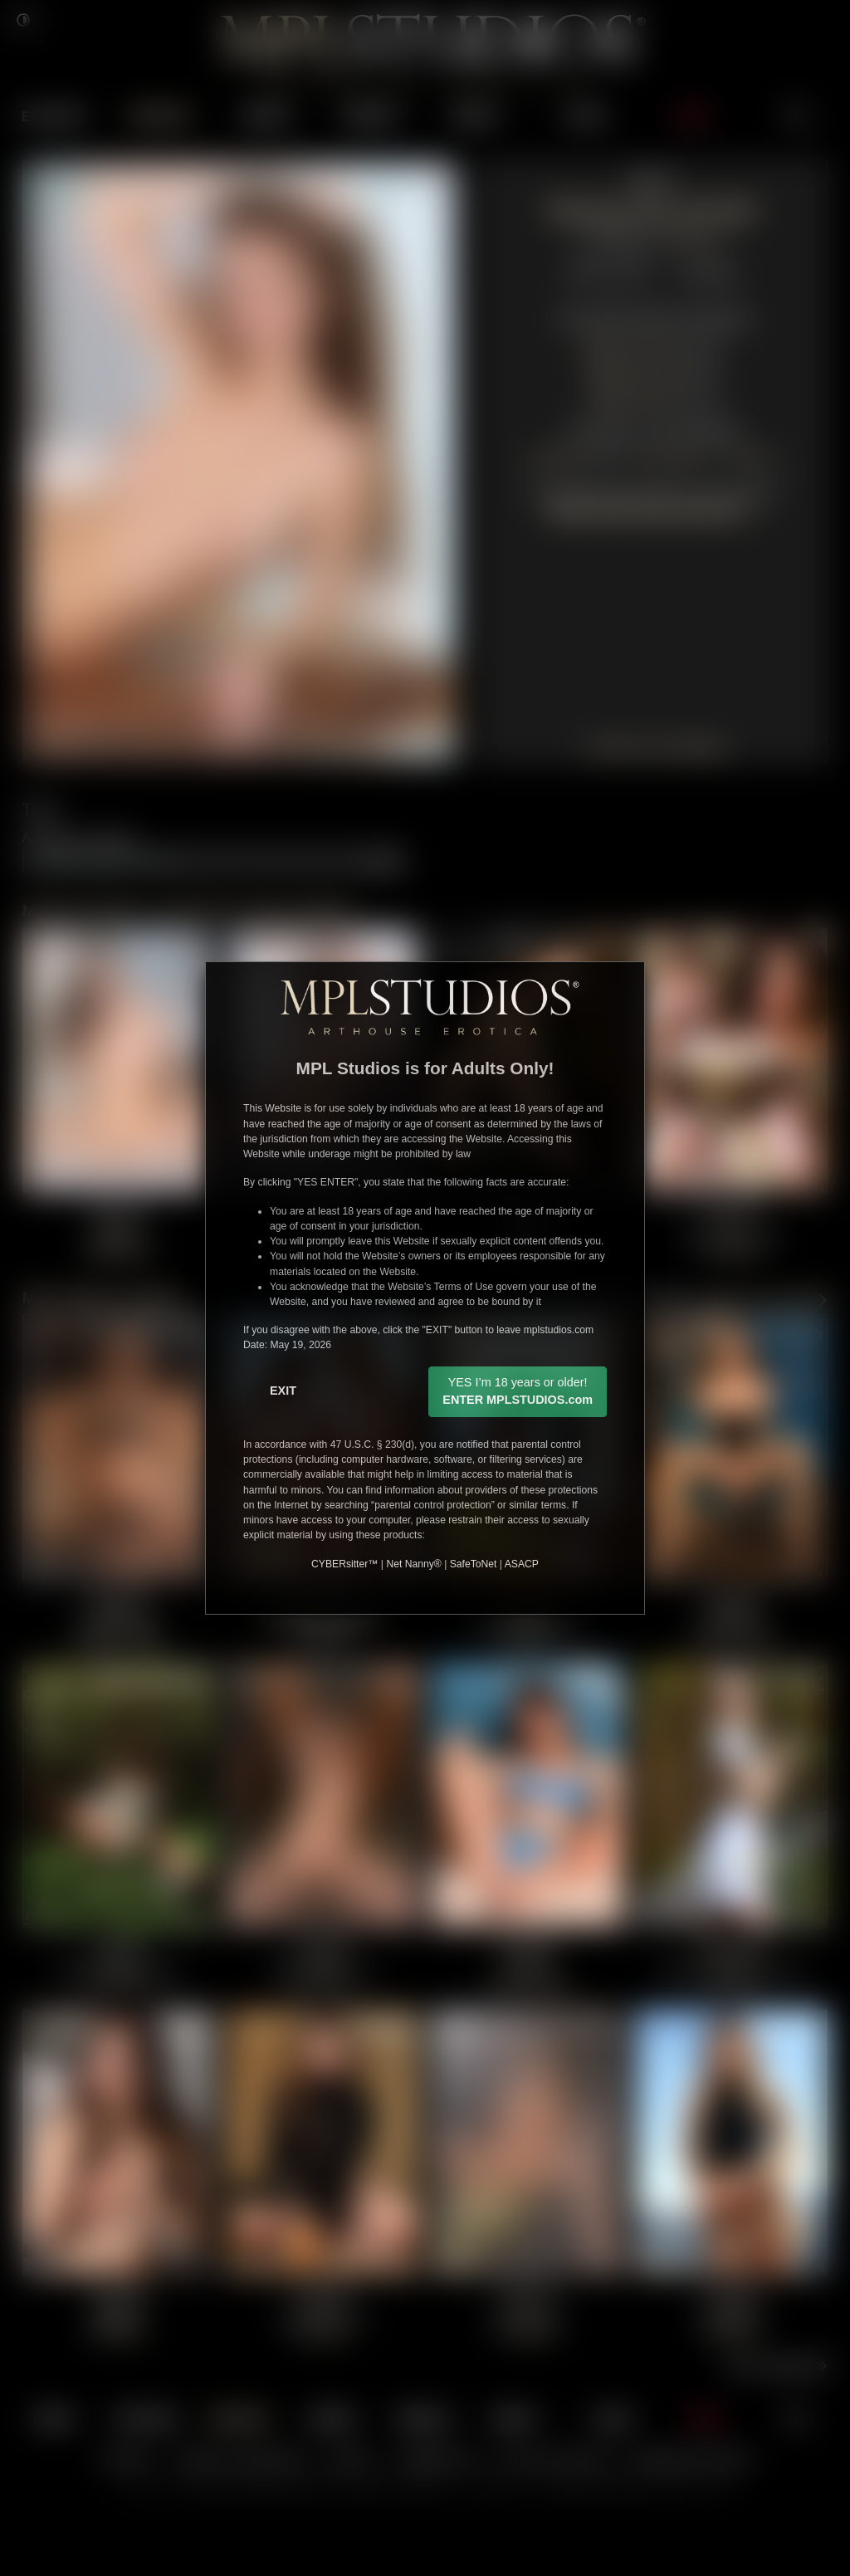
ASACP (522, 1564)
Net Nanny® (413, 1564)
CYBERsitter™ (344, 1564)
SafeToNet (473, 1564)
